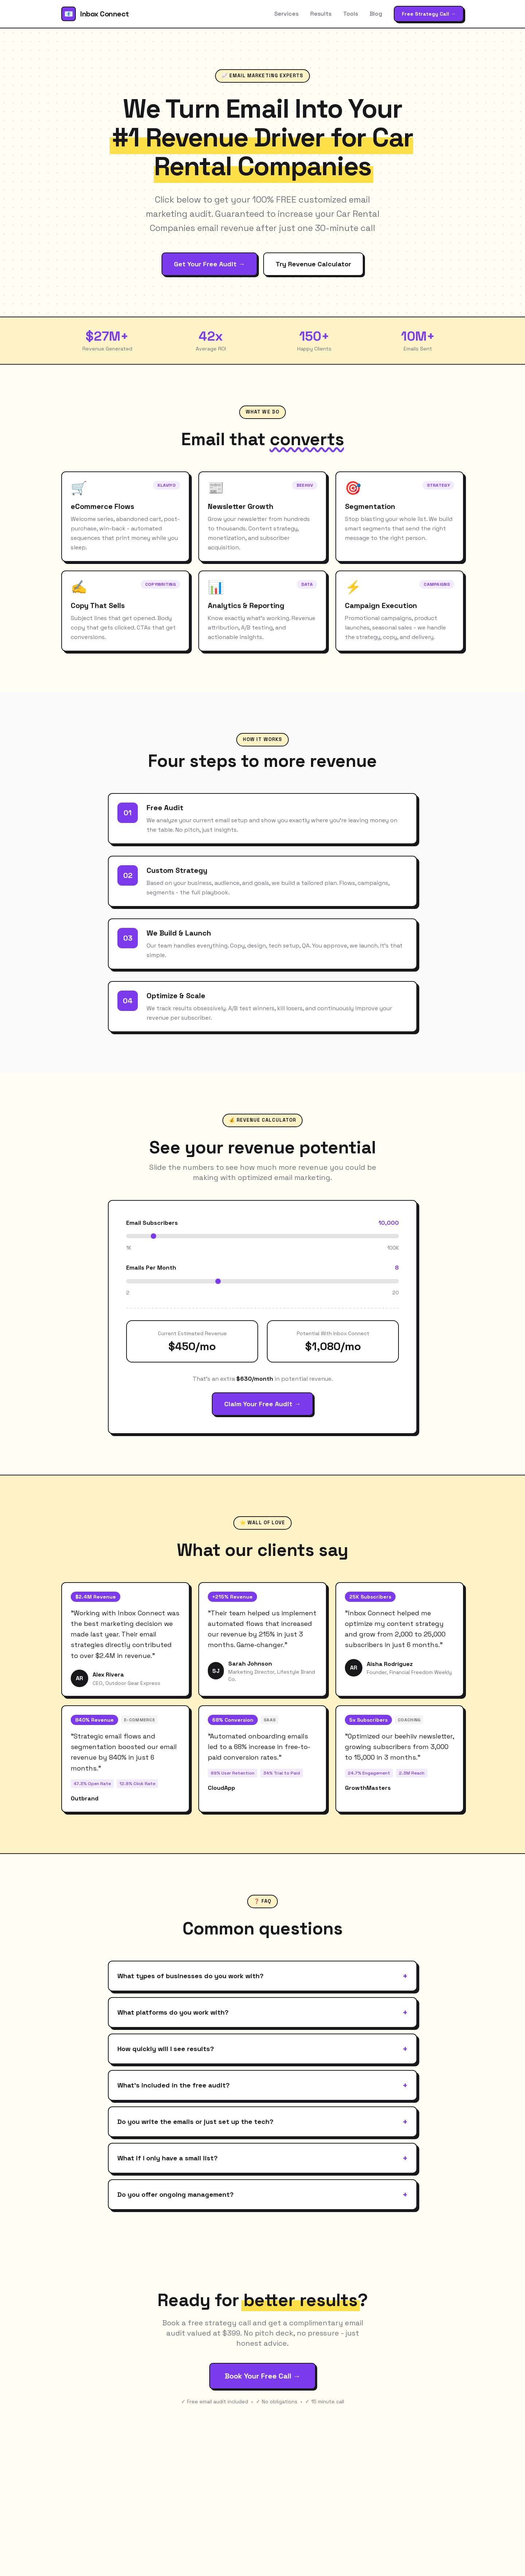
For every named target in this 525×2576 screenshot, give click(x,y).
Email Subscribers (152, 1223)
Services (286, 13)
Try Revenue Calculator (313, 264)
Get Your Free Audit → (209, 264)
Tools (350, 13)
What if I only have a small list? (262, 2158)
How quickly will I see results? (262, 2049)
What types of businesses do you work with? (262, 1976)
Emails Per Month (151, 1267)
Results (320, 13)
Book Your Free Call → (262, 2376)
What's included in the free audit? (262, 2085)
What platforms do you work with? (262, 2012)
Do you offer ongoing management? (262, 2194)
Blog (376, 13)
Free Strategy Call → (429, 14)
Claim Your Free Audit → (262, 1404)
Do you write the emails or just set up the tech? (262, 2122)
